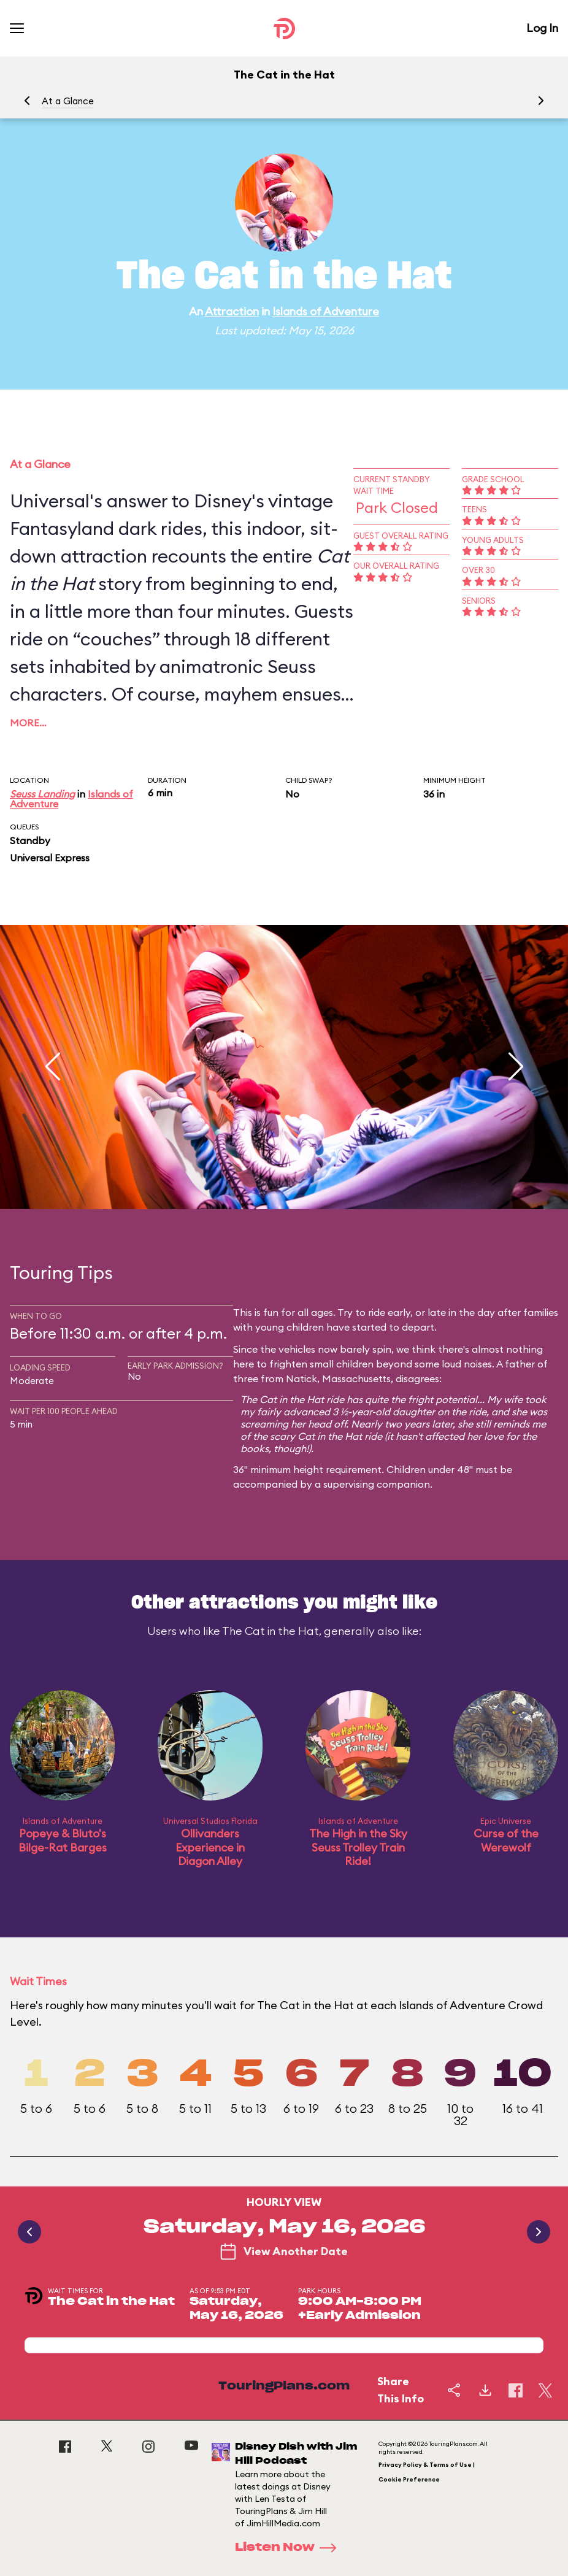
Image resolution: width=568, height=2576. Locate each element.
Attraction (232, 311)
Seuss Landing (42, 794)
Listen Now (289, 2547)
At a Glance (68, 101)
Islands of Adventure (325, 311)
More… (28, 723)
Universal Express (50, 858)
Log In (542, 28)
